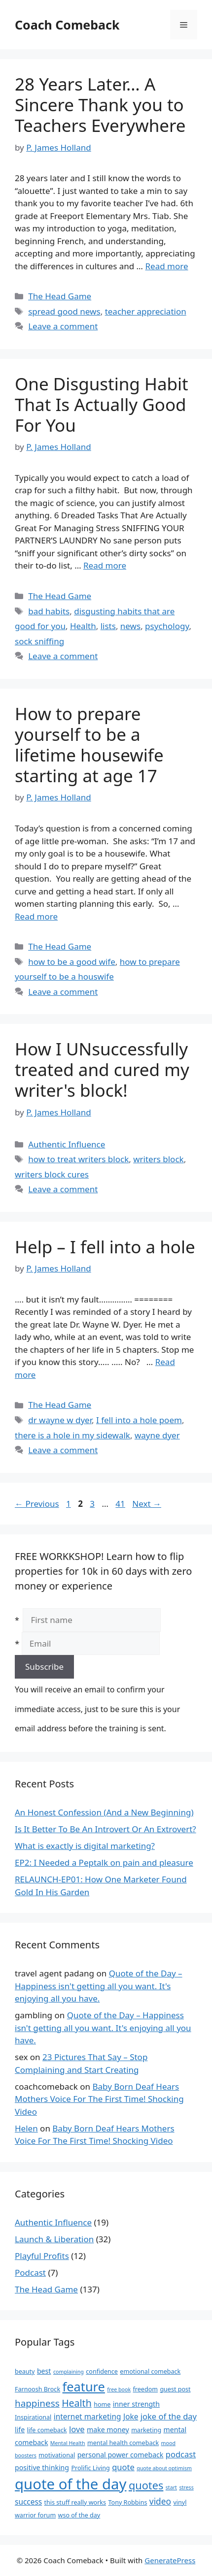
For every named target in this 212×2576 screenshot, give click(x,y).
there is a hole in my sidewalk (72, 1435)
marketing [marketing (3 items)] (146, 2430)
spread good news (64, 311)
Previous (37, 1503)
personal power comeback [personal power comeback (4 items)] (120, 2454)
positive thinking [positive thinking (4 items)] (42, 2467)
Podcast (30, 2272)
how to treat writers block (78, 1159)
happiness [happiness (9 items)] (37, 2403)
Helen (26, 2128)
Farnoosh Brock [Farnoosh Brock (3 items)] (37, 2389)
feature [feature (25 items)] (84, 2386)
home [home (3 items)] (102, 2404)
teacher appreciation (145, 311)
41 (121, 1503)
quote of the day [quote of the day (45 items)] (70, 2484)
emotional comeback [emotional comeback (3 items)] (150, 2371)
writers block (158, 1159)
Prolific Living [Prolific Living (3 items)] (90, 2468)
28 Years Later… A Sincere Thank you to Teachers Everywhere (100, 104)
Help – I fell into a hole (105, 1246)
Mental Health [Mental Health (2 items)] (67, 2443)
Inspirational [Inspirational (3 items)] (33, 2417)
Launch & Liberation (54, 2239)
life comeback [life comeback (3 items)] (47, 2430)
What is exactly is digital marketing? (85, 1845)
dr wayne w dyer (60, 1420)
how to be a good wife (71, 961)
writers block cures (52, 1174)
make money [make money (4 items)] (108, 2429)
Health (83, 626)
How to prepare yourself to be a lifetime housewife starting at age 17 (89, 744)
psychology (167, 626)
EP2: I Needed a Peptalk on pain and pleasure (104, 1862)
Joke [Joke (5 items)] (130, 2417)
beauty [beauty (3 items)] (25, 2371)
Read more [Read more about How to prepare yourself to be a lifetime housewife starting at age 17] (36, 916)
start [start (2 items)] (171, 2487)
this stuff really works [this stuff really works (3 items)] (75, 2502)
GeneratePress (169, 2560)
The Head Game (59, 296)
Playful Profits (42, 2255)
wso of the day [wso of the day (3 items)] (79, 2515)
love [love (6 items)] (77, 2429)
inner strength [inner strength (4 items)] (136, 2404)
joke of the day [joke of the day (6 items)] (169, 2416)
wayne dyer (157, 1435)
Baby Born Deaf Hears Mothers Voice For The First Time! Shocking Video (99, 2099)
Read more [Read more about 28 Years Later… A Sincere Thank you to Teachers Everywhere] (166, 266)
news (130, 626)
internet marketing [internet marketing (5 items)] (87, 2417)
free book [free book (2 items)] (119, 2389)
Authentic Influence (66, 1144)
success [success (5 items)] (28, 2502)
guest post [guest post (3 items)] (175, 2389)
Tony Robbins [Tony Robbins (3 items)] (127, 2502)
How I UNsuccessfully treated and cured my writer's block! (102, 1069)
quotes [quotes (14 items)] (146, 2485)
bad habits (49, 611)
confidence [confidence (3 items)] (102, 2371)
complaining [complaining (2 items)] (68, 2371)
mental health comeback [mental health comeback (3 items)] (123, 2443)
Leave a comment (63, 326)
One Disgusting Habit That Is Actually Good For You (101, 404)
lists (108, 626)
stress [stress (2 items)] (186, 2487)
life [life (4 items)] (20, 2429)
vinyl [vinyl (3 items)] (179, 2502)
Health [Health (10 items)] (77, 2403)
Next (146, 1503)
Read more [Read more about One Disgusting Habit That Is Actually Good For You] (104, 565)
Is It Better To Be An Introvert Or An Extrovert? (105, 1829)
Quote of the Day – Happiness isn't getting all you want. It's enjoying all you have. (98, 1986)
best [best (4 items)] (44, 2371)
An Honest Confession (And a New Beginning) (104, 1812)
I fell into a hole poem (139, 1420)
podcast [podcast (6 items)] (181, 2454)
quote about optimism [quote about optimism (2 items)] (164, 2468)
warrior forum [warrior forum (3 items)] (35, 2515)
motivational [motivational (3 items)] (56, 2455)
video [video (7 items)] (160, 2501)
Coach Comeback (67, 24)
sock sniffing (39, 641)
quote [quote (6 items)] (123, 2467)
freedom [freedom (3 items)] (145, 2389)
